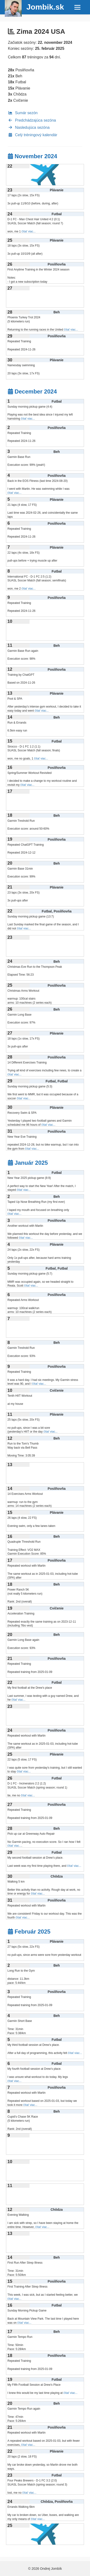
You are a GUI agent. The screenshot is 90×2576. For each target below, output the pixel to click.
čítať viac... (29, 231)
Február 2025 (32, 1931)
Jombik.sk (45, 7)
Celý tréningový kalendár (32, 135)
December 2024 (36, 391)
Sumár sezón (23, 113)
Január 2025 (31, 1162)
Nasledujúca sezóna (29, 127)
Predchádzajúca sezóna (32, 120)
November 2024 (36, 156)
